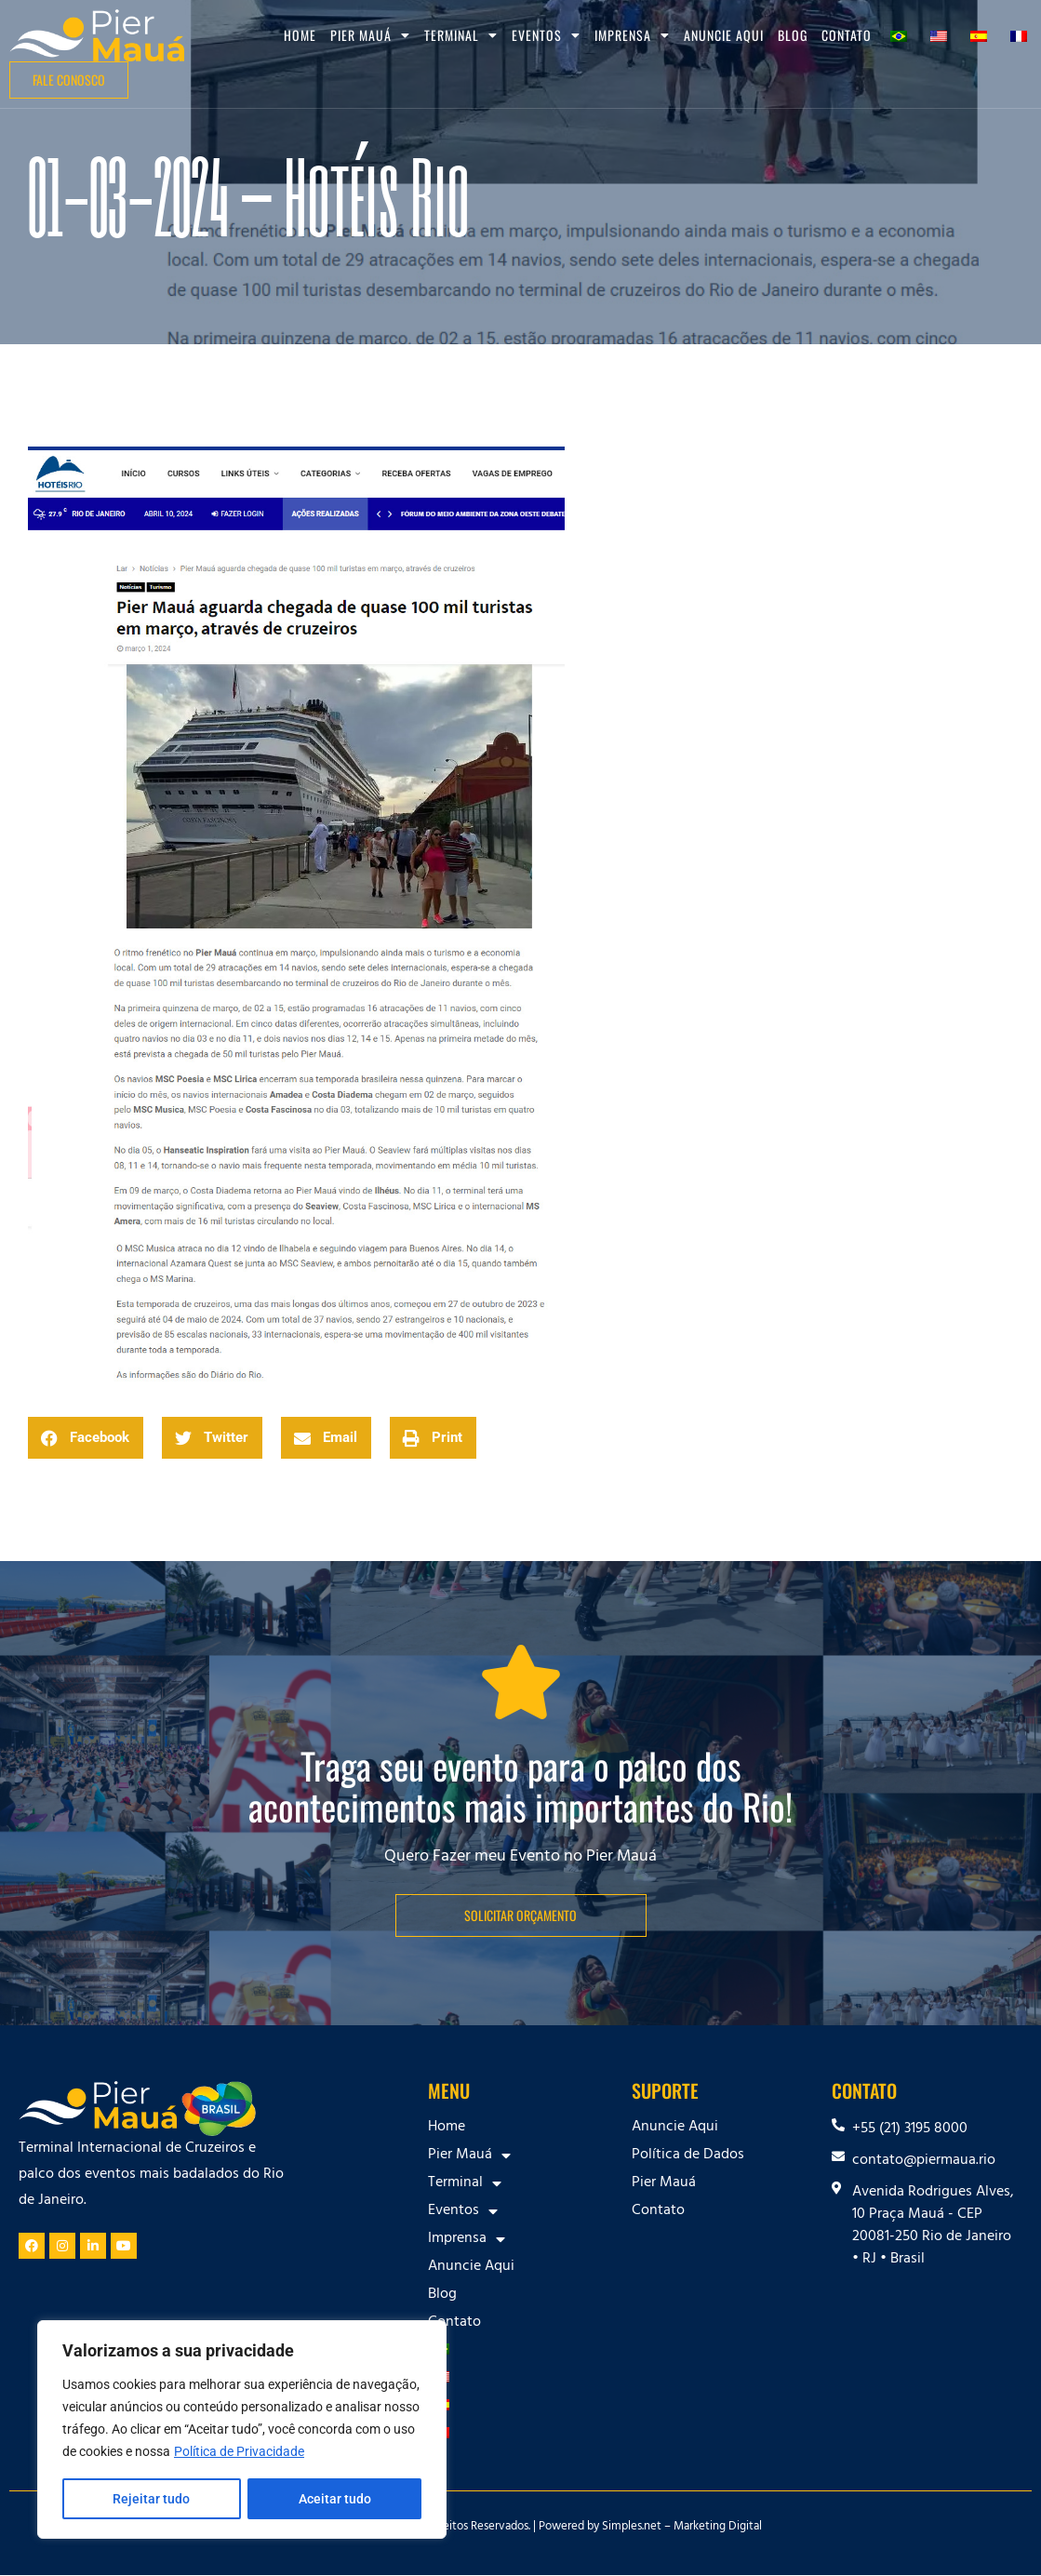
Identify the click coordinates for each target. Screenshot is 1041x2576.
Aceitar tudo (335, 2498)
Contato (846, 35)
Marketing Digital (718, 2527)
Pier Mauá (370, 35)
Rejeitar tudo (151, 2498)
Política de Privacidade (239, 2452)
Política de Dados (688, 2155)
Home (300, 35)
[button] (85, 1438)
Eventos (546, 35)
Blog (792, 35)
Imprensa (632, 35)
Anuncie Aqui (724, 35)
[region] (242, 2430)
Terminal (461, 35)
